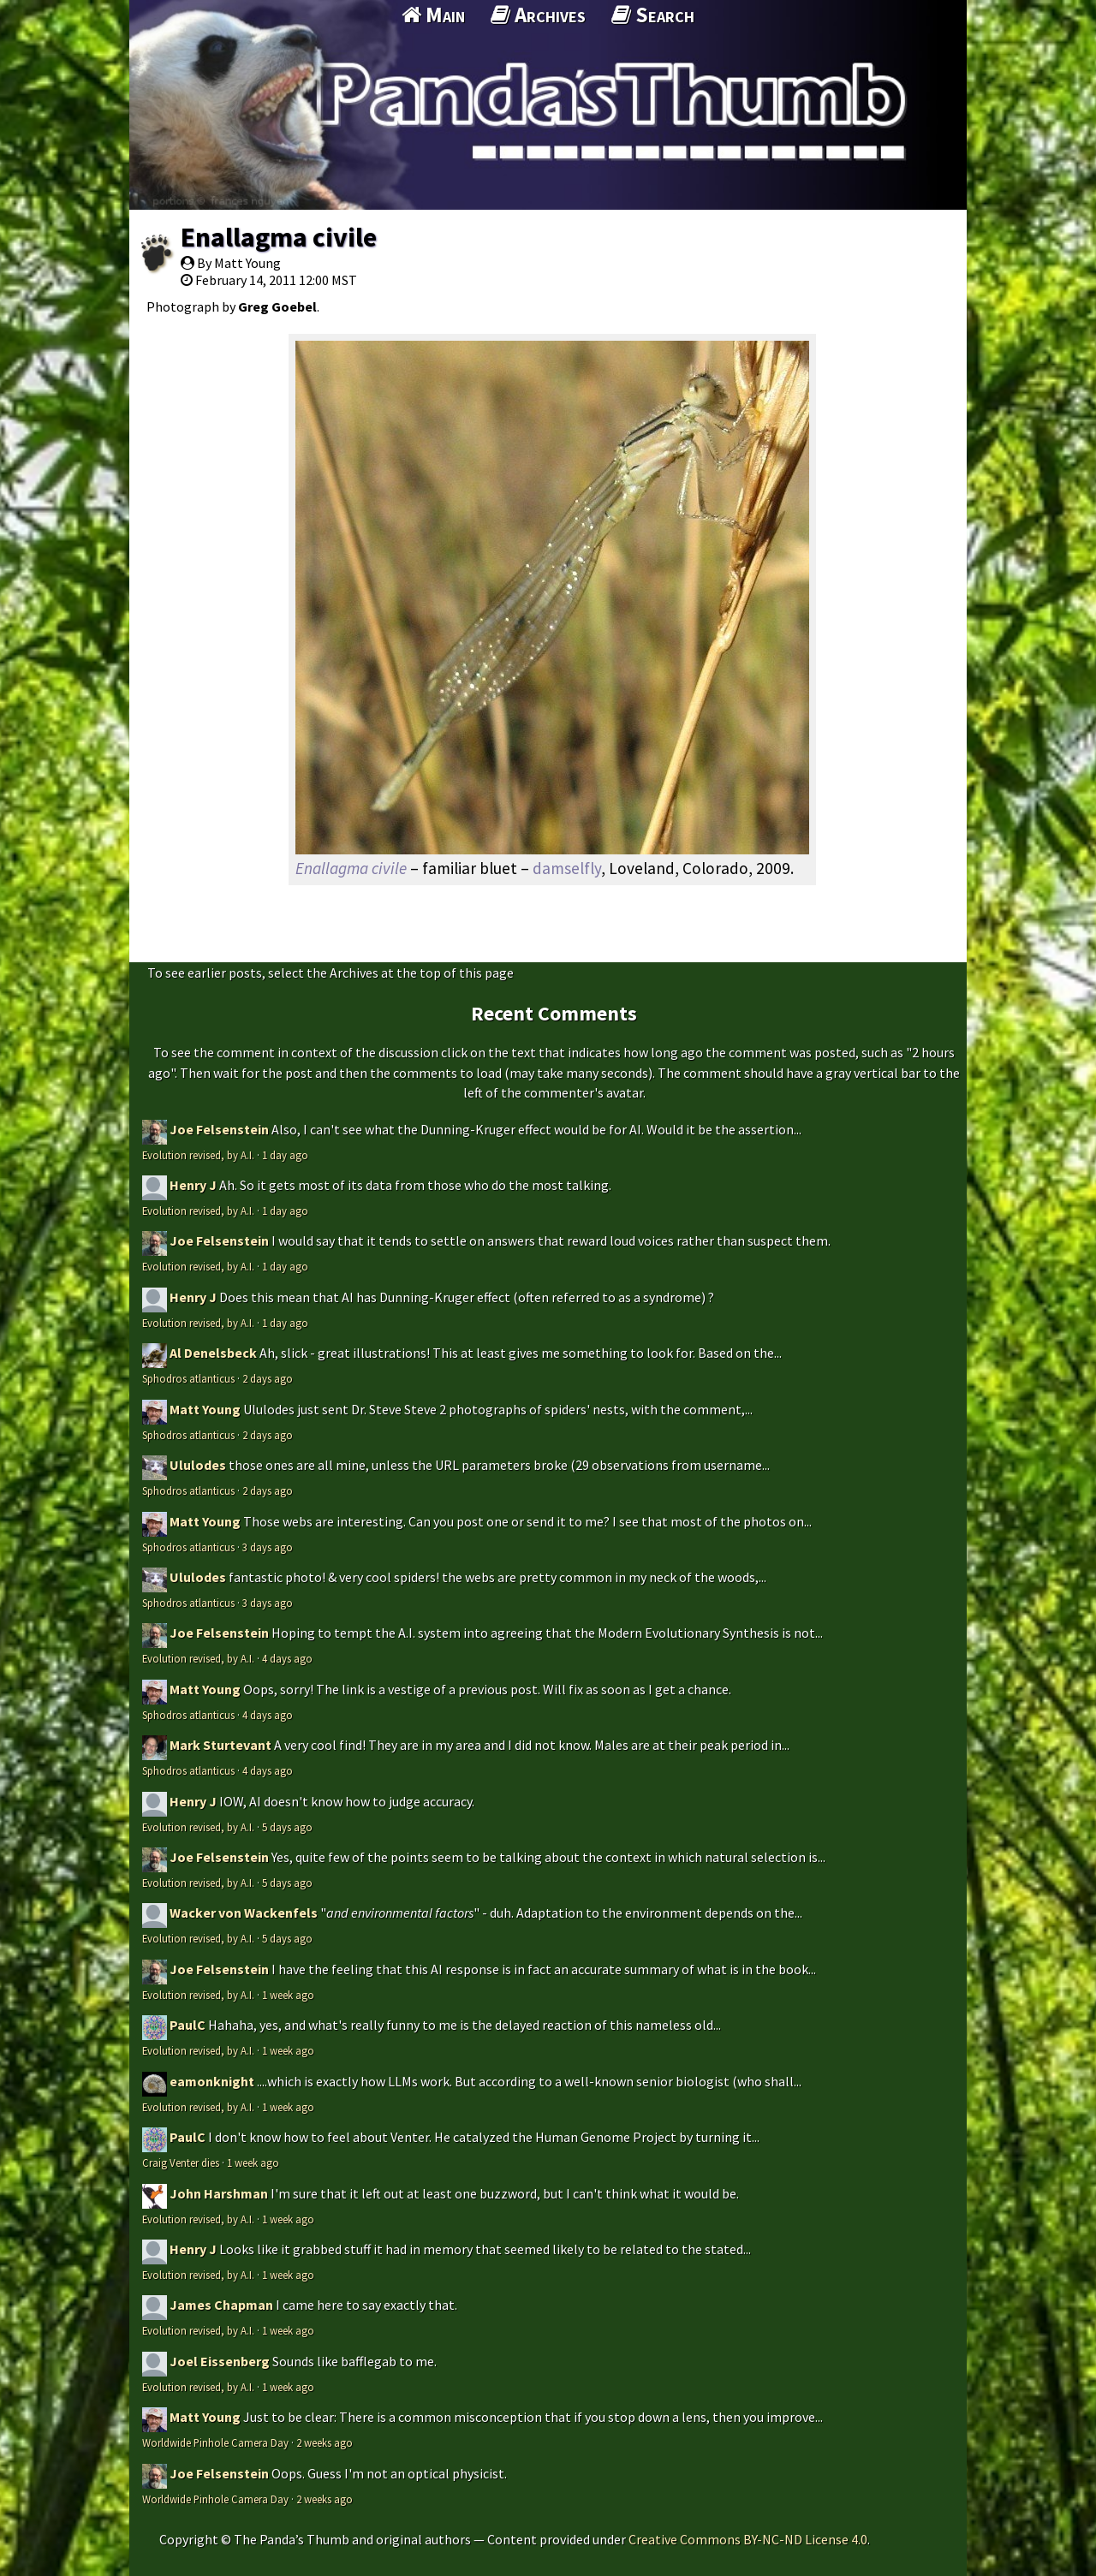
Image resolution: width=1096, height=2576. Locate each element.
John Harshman (219, 2193)
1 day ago (285, 1155)
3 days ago (267, 1547)
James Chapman (221, 2304)
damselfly (567, 868)
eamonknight (212, 2081)
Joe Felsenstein (219, 1129)
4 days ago (287, 1658)
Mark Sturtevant (220, 1744)
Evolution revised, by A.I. (198, 1155)
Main (433, 14)
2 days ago (267, 1378)
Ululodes (198, 1464)
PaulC (188, 2024)
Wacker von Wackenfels (244, 1912)
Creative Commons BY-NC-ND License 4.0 (747, 2539)
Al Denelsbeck (213, 1352)
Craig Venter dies (180, 2162)
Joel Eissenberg (220, 2361)
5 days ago (287, 1827)
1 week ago (288, 1995)
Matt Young (205, 1409)
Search (652, 14)
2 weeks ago (324, 2442)
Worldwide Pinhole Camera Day (215, 2442)
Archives (538, 14)
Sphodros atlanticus (188, 1378)
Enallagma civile (279, 237)
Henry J (193, 1184)
